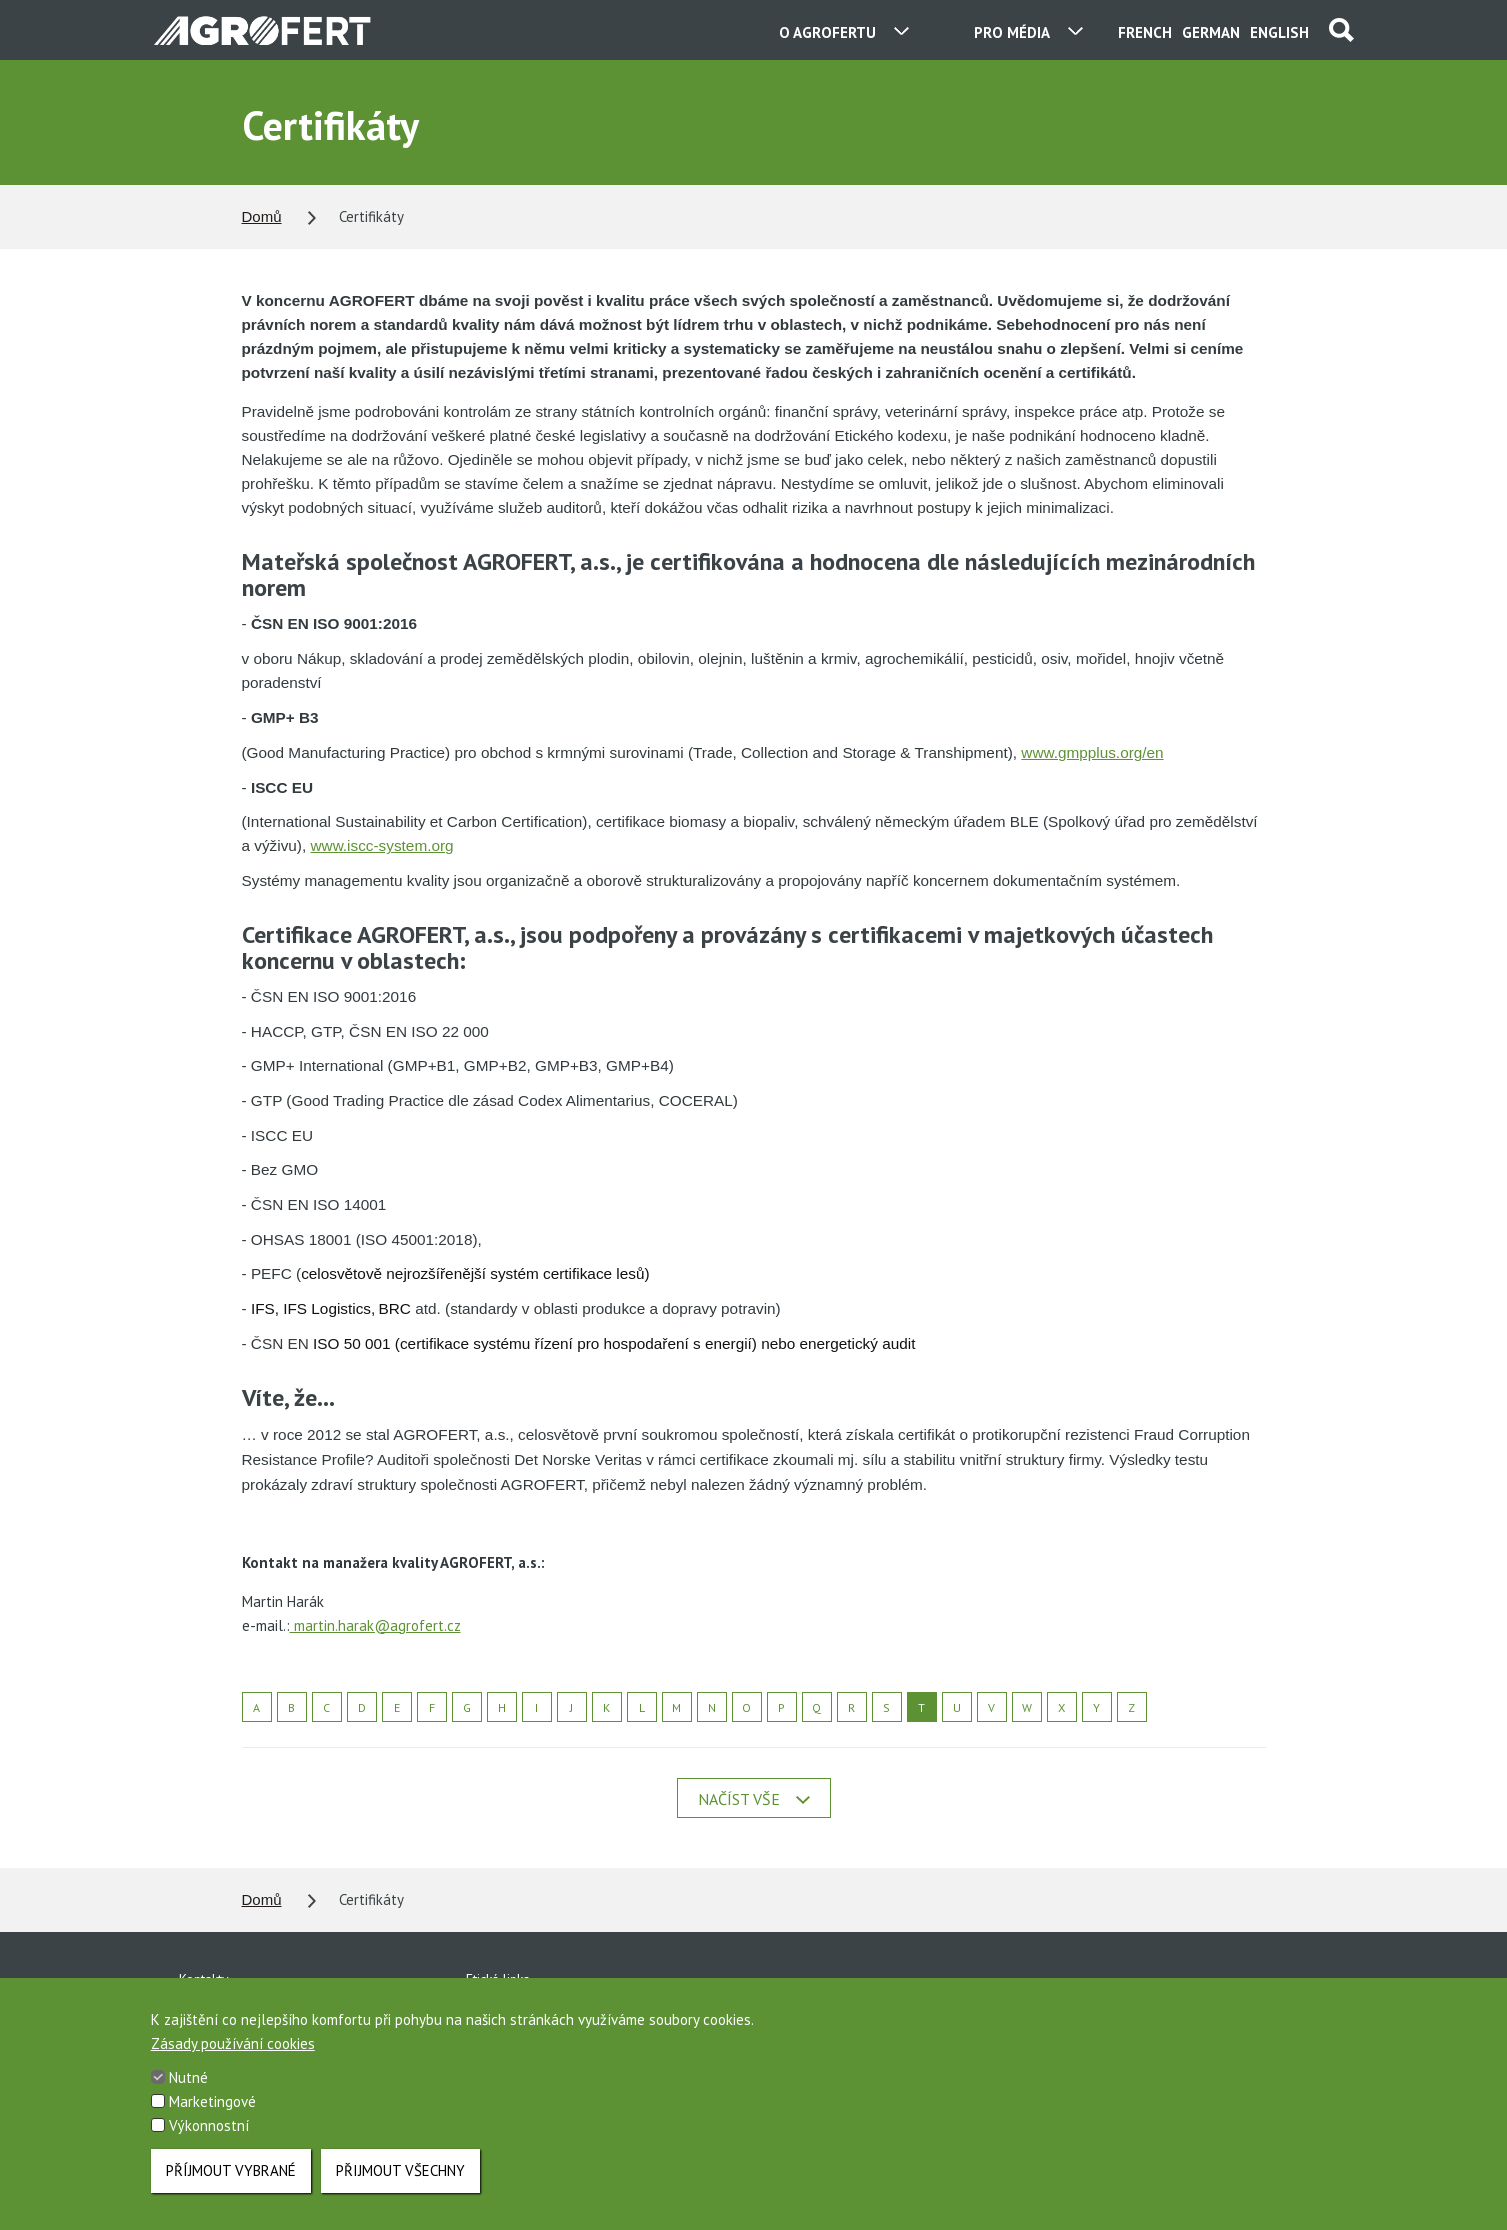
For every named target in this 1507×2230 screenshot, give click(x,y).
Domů (262, 216)
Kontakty (204, 1979)
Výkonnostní (209, 2148)
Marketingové (212, 2124)
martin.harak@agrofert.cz (375, 1625)
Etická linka (498, 1979)
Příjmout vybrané (231, 2192)
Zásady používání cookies (233, 2066)
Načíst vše (754, 1799)
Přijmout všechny (400, 2192)
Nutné (188, 2100)
